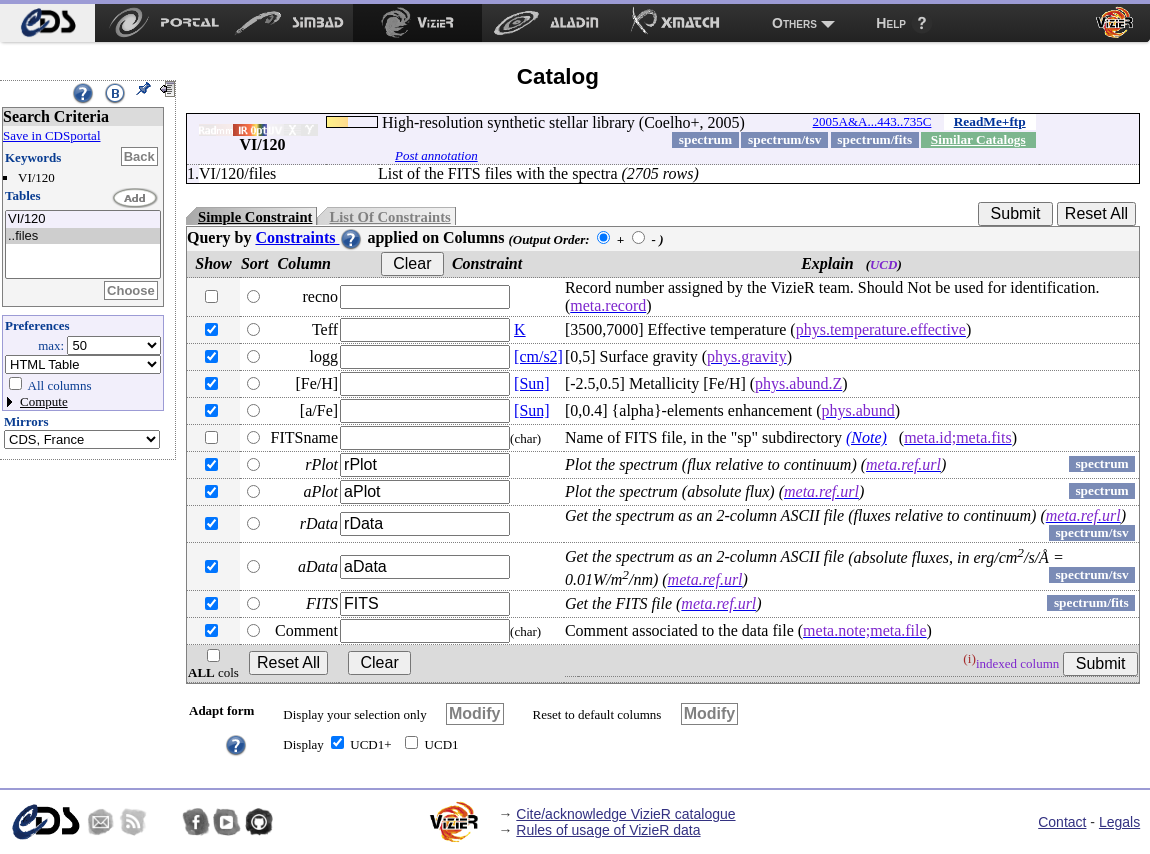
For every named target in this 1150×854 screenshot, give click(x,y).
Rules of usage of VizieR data (608, 830)
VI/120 (83, 219)
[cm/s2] (538, 356)
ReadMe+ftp (990, 121)
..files (83, 236)
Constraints (309, 237)
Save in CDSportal (52, 135)
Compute (44, 401)
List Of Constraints (389, 217)
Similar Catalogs (978, 139)
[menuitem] (47, 23)
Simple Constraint (255, 217)
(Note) (866, 437)
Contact (1062, 822)
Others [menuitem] (794, 23)
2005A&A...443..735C (872, 121)
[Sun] (532, 383)
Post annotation (436, 155)
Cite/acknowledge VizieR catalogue (625, 814)
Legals (1119, 822)
